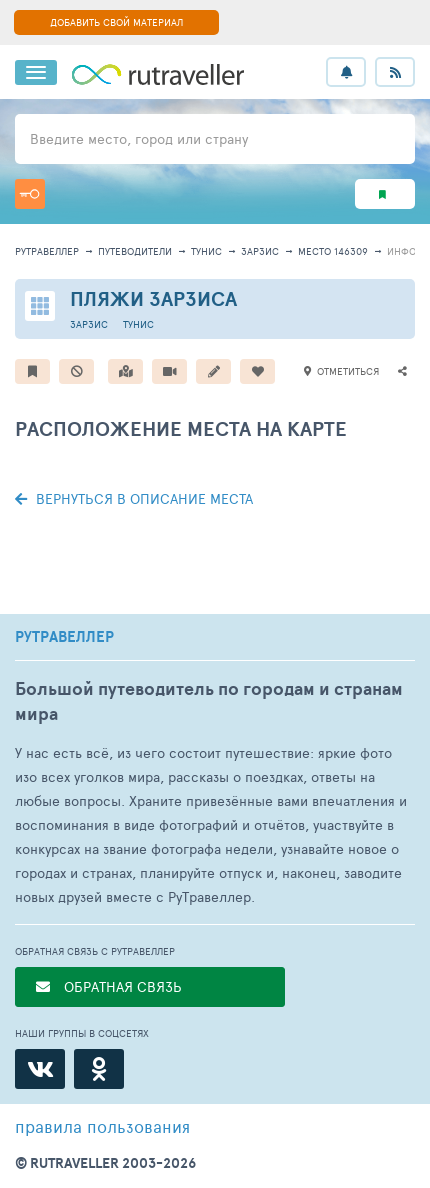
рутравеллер (47, 251)
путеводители (135, 251)
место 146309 (333, 251)
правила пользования (102, 1126)
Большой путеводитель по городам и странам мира (209, 701)
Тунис (206, 251)
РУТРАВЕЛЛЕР (64, 637)
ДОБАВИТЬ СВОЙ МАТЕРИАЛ (116, 22)
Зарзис (260, 251)
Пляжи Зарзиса (153, 298)
